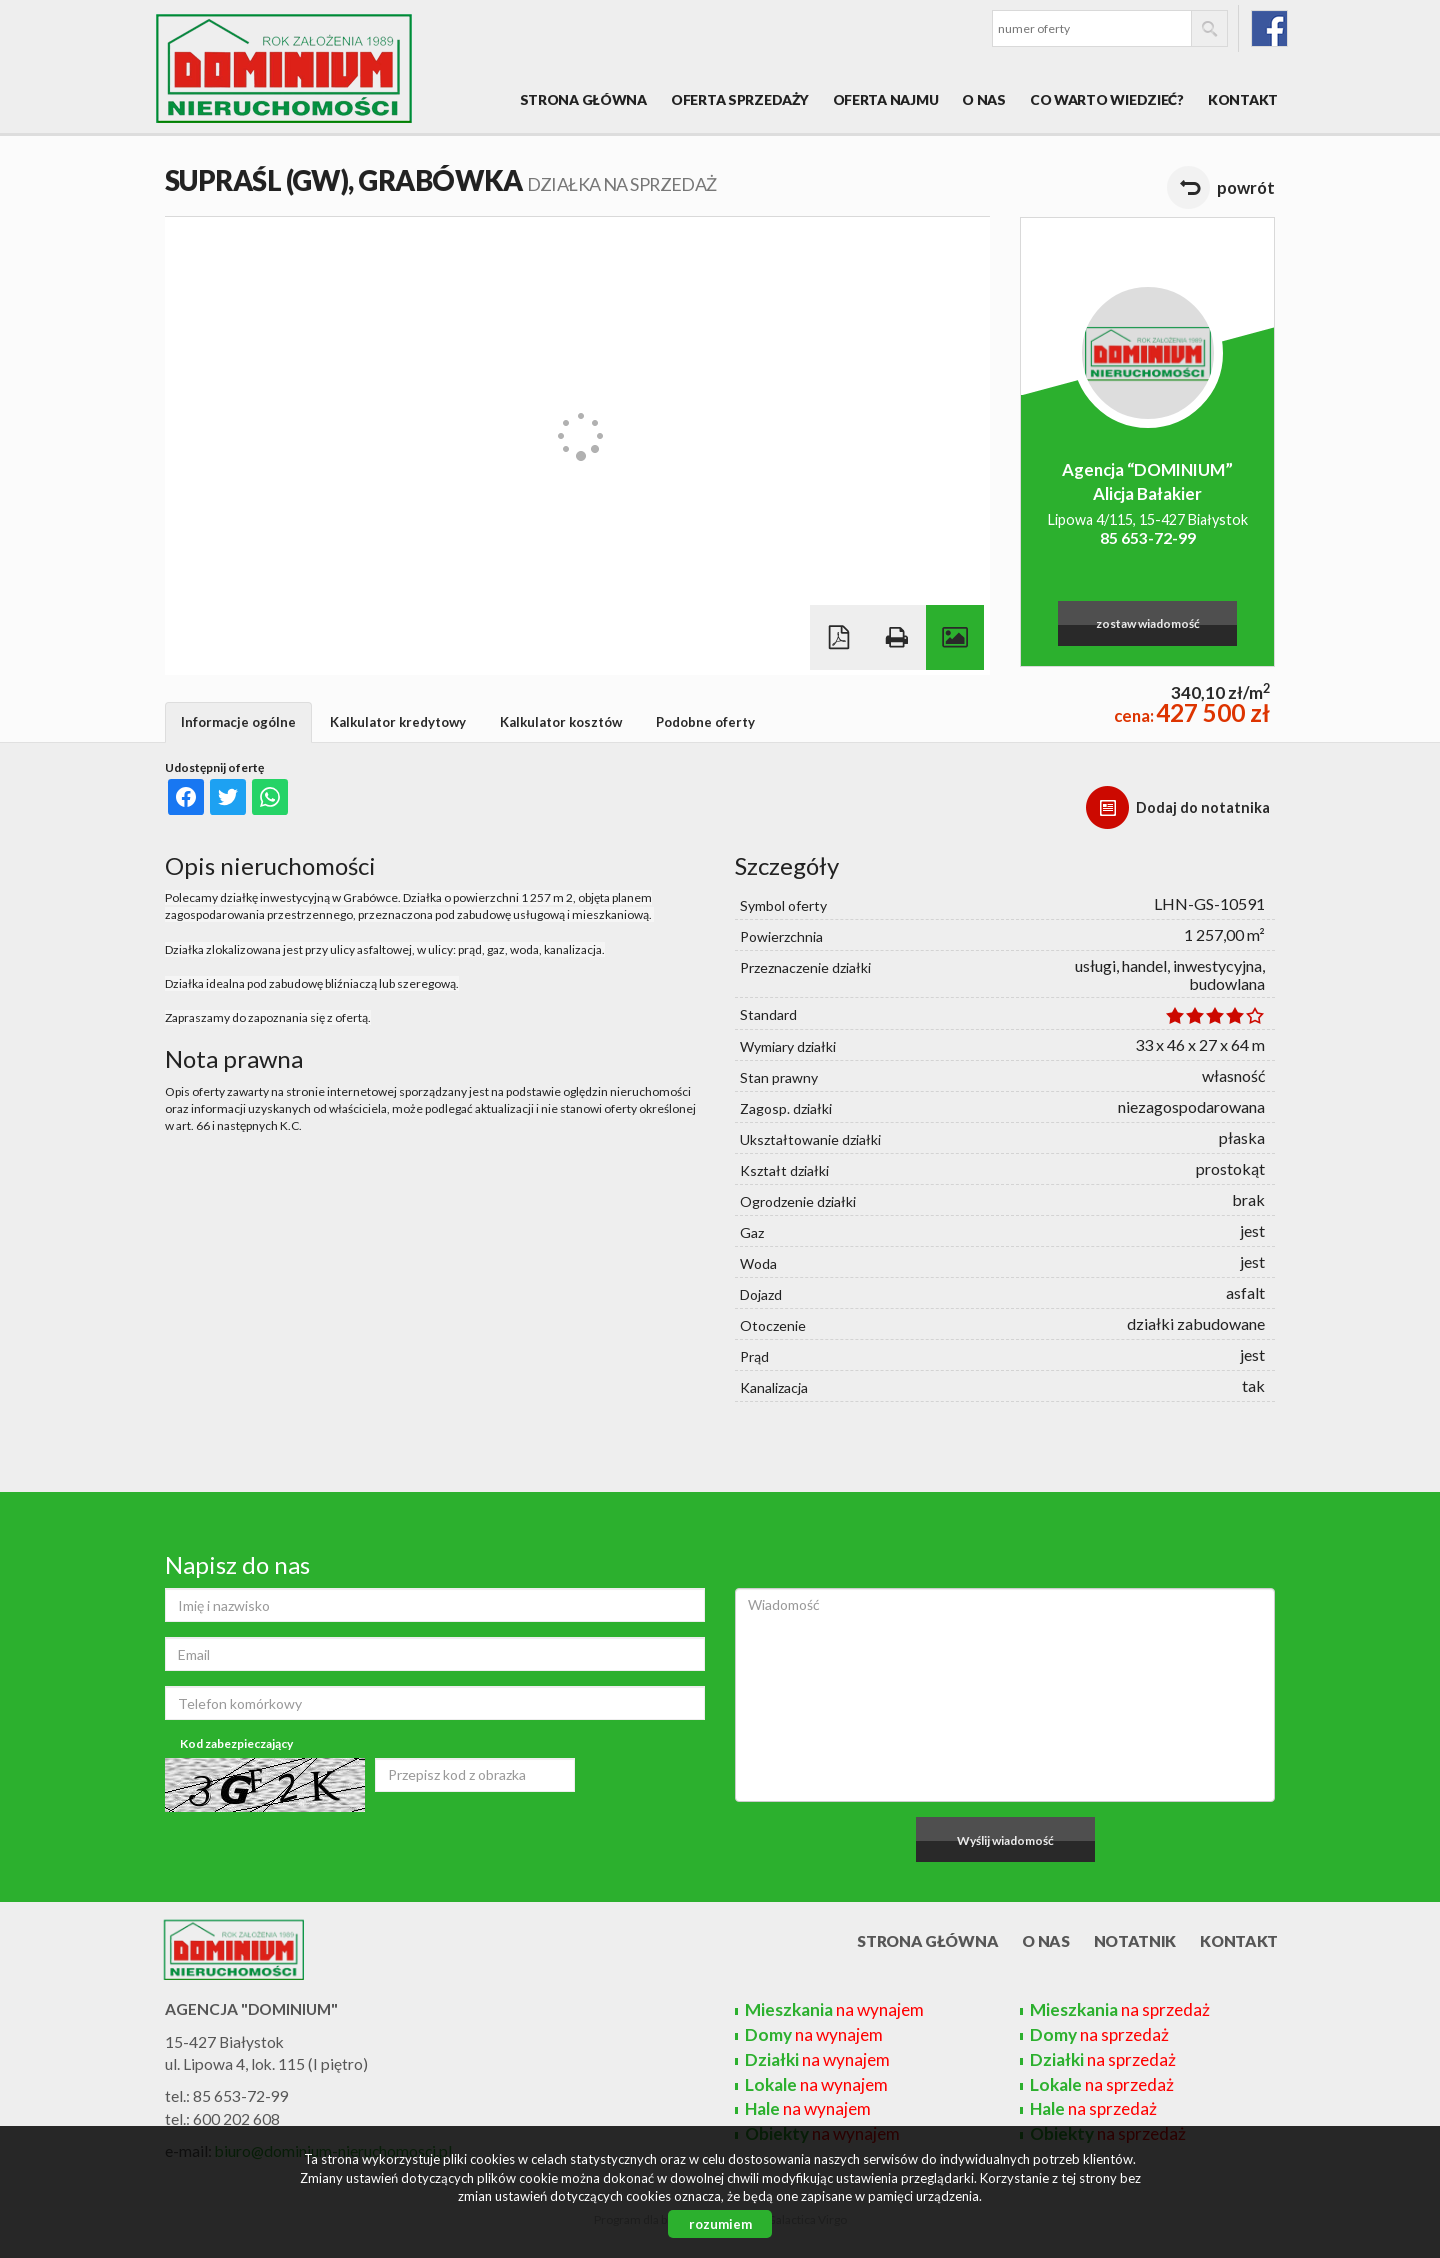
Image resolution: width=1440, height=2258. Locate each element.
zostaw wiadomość (1148, 623)
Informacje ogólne (238, 722)
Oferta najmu (886, 99)
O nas (984, 99)
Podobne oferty (705, 722)
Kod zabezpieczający (236, 1743)
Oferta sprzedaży (740, 99)
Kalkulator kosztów (561, 722)
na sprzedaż (1120, 2009)
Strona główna (583, 99)
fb (1269, 28)
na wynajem (834, 2009)
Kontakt (1243, 99)
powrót (1246, 187)
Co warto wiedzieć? (1107, 99)
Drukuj (897, 637)
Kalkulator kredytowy (398, 722)
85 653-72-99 (1148, 538)
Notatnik (1135, 1941)
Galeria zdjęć (955, 637)
